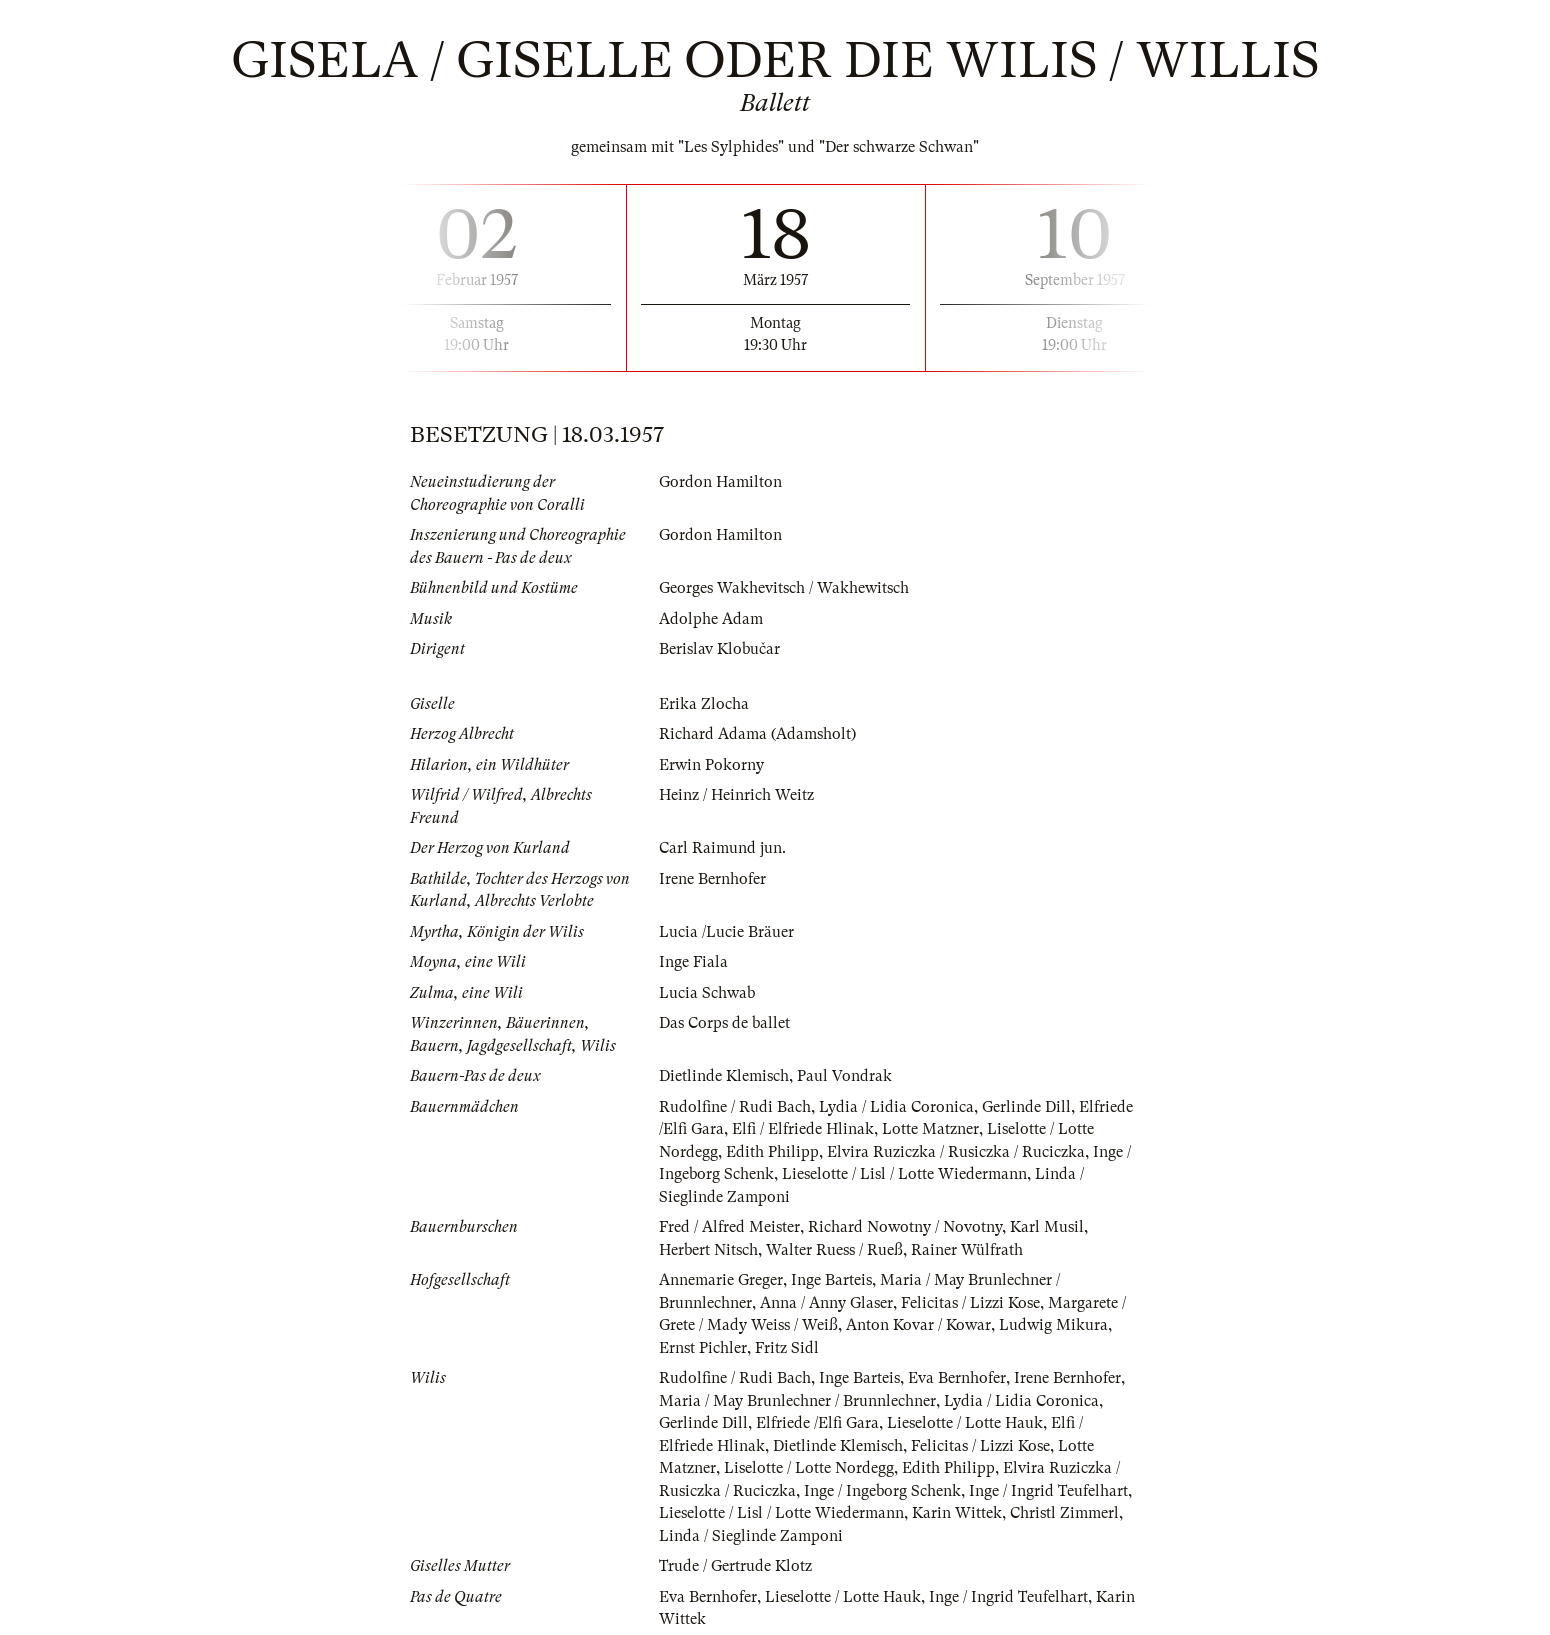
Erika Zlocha (704, 704)
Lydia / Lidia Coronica (896, 1107)
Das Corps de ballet (724, 1023)
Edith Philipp (772, 1152)
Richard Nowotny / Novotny (905, 1227)
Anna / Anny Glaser (826, 1303)
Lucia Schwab (707, 993)
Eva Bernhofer (957, 1378)
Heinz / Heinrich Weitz (736, 795)
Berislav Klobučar (719, 649)
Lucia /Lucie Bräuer (726, 932)
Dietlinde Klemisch (724, 1076)
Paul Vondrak (844, 1076)
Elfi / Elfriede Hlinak (803, 1129)
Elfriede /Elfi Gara (817, 1423)
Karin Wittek (957, 1513)
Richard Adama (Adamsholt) (757, 734)
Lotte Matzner (930, 1129)
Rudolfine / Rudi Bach (735, 1107)
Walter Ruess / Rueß (834, 1250)
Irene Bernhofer (712, 879)
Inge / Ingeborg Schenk (882, 1491)
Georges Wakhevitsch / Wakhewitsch (784, 588)
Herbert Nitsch (708, 1250)
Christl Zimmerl (1064, 1513)
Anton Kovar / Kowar (918, 1325)
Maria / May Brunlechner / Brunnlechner (797, 1401)
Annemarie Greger (721, 1280)
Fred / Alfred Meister (729, 1227)
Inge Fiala (693, 962)
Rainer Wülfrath (967, 1250)
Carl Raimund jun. (722, 848)
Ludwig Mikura (1053, 1325)
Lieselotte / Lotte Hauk (965, 1423)
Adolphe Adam (711, 619)
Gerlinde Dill (1026, 1107)
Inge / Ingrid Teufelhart (1048, 1491)
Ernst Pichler (703, 1348)
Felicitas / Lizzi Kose (970, 1303)
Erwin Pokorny (711, 765)
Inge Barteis (831, 1280)
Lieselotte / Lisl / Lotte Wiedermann (904, 1174)
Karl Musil (1047, 1227)
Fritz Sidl (787, 1348)
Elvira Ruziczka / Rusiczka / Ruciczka (956, 1152)
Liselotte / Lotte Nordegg (809, 1468)
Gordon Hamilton (720, 482)
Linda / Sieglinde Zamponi (751, 1536)
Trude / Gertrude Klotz (735, 1566)
